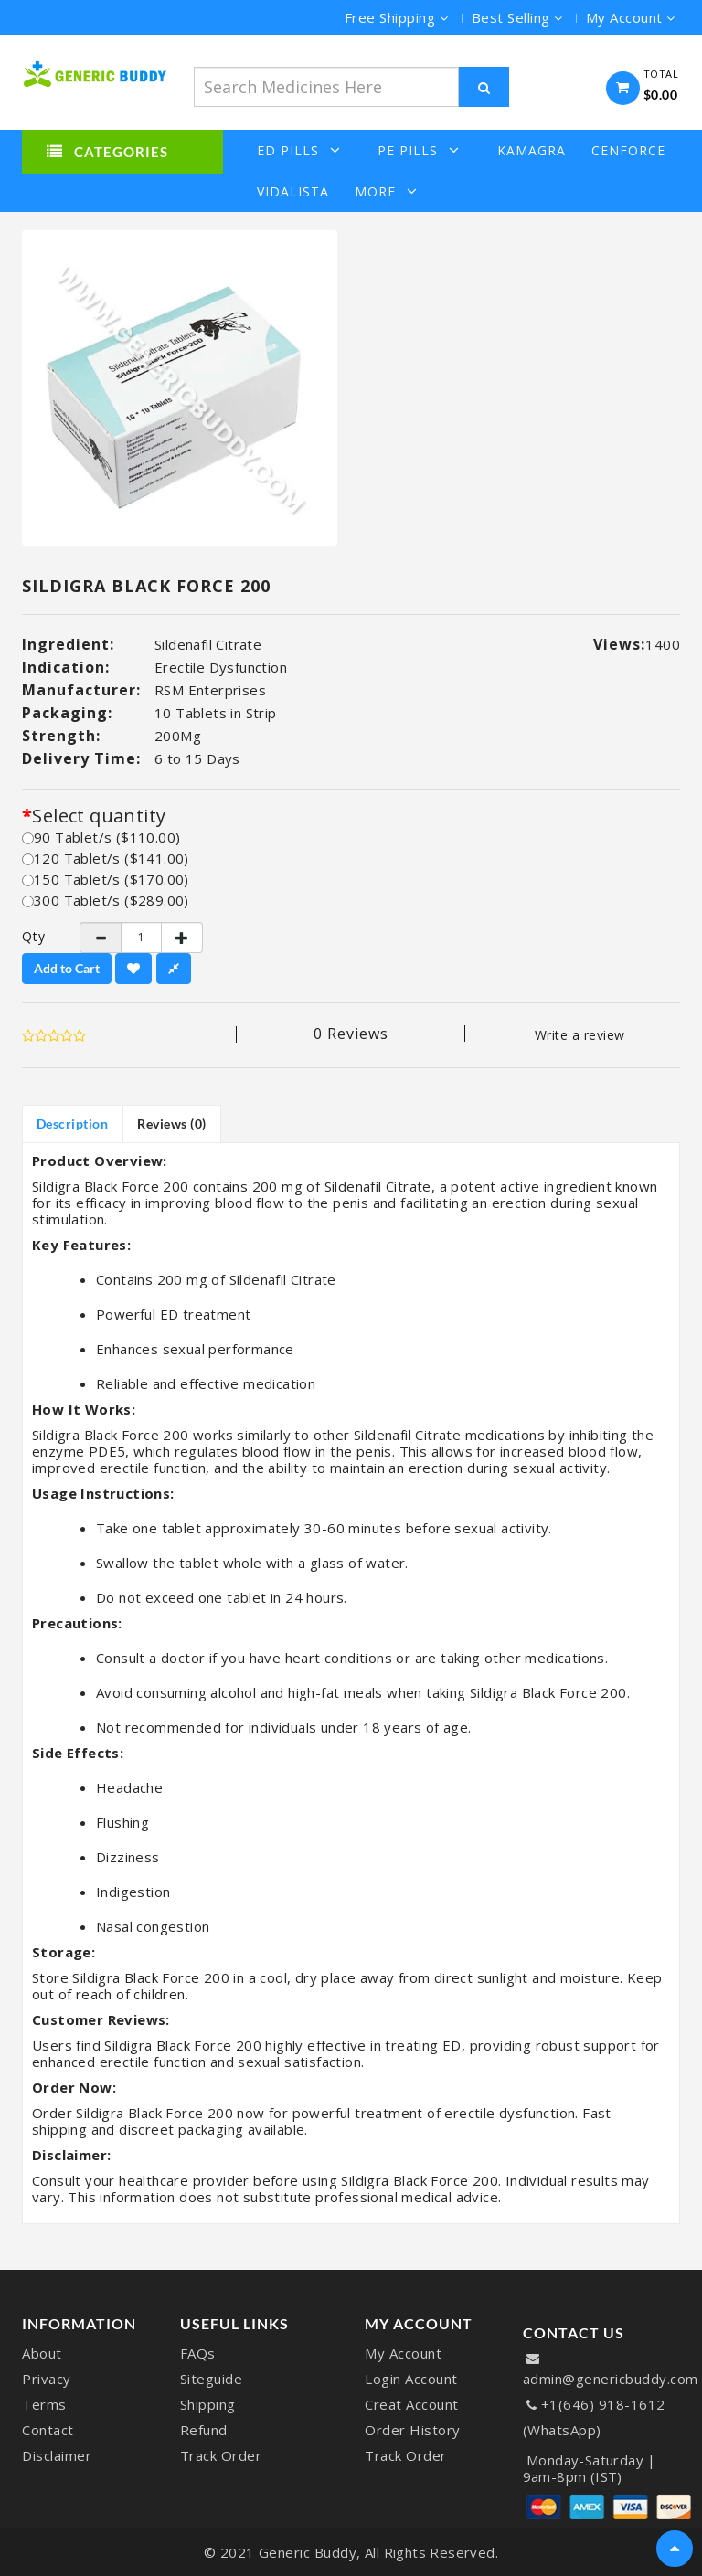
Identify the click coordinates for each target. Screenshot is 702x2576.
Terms (44, 2404)
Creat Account (412, 2404)
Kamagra (531, 151)
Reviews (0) (172, 1123)
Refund (204, 2430)
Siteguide (211, 2378)
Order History (413, 2430)
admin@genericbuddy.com (610, 2378)
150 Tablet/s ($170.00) (105, 879)
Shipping (208, 2404)
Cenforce (628, 151)
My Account (403, 2353)
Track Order (221, 2455)
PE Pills (419, 150)
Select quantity (98, 816)
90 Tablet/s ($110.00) (101, 837)
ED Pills (299, 150)
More (386, 191)
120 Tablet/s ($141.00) (105, 858)
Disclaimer (56, 2455)
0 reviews (351, 1033)
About (42, 2353)
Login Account (411, 2378)
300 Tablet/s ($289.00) (105, 900)
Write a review (580, 1035)
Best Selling (517, 17)
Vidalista (293, 192)
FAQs (198, 2353)
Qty (34, 936)
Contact (48, 2430)
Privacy (46, 2378)
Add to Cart (67, 968)
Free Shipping (397, 17)
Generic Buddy (308, 2552)
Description (73, 1123)
